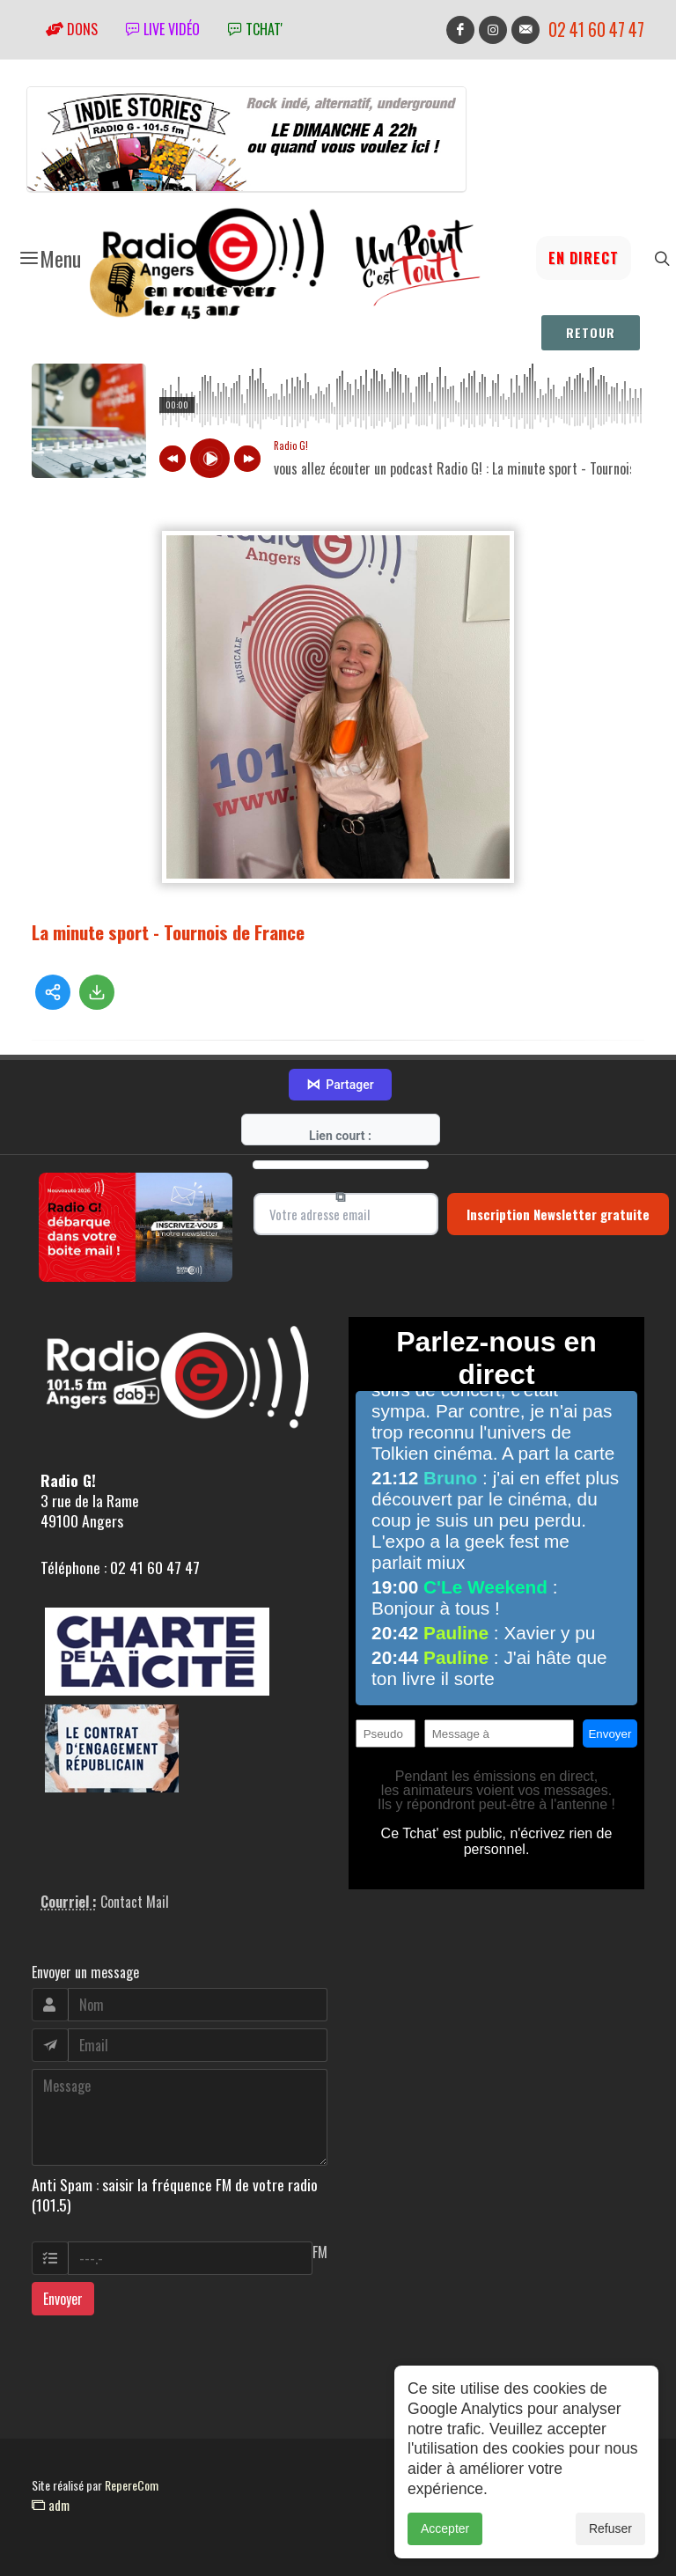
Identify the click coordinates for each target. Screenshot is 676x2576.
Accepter (445, 2528)
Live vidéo (163, 29)
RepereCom (131, 2485)
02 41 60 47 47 (596, 29)
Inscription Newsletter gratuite (558, 1214)
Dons (72, 29)
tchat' (255, 29)
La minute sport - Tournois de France (168, 932)
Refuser (610, 2528)
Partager (339, 1084)
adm (51, 2504)
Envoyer (63, 2298)
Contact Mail (134, 1901)
